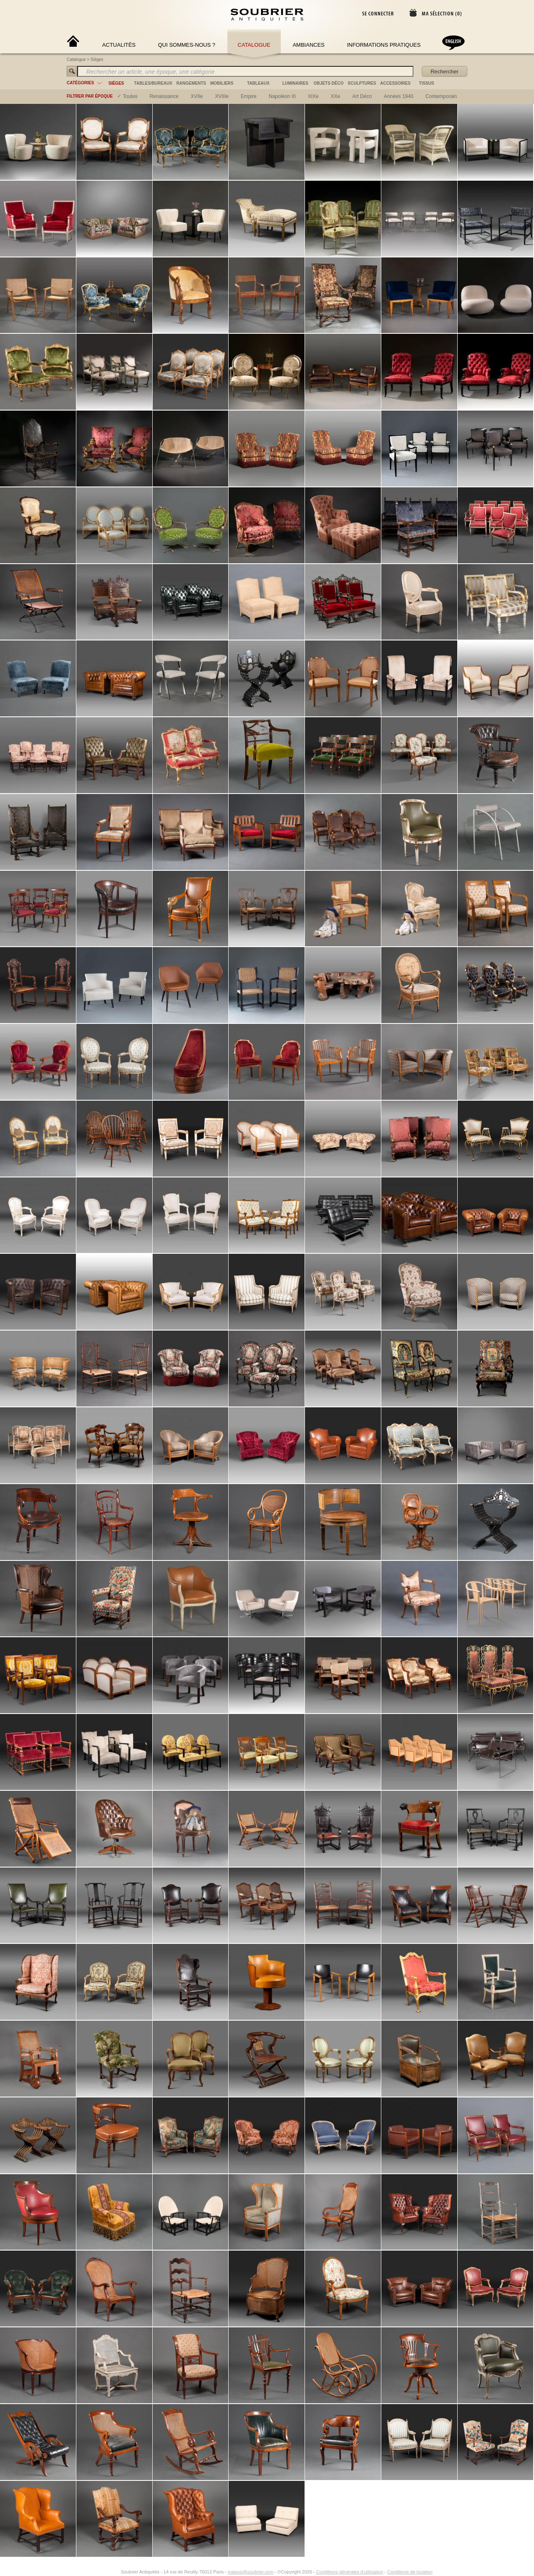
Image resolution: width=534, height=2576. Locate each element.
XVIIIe (222, 96)
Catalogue (254, 45)
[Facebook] (106, 1973)
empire (249, 96)
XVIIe (197, 96)
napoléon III (282, 96)
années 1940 (398, 96)
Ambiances (308, 45)
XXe (335, 96)
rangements (191, 83)
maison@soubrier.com (251, 1973)
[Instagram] (115, 1973)
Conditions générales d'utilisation (349, 1973)
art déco (362, 96)
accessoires (395, 83)
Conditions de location (409, 1973)
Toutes (130, 96)
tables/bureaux (153, 83)
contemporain (441, 96)
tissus (426, 83)
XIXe (313, 96)
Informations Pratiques (384, 45)
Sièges (97, 59)
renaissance (164, 96)
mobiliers (222, 83)
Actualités (119, 45)
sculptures (362, 83)
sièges (116, 83)
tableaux (258, 83)
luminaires (295, 83)
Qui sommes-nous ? (186, 45)
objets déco (329, 83)
